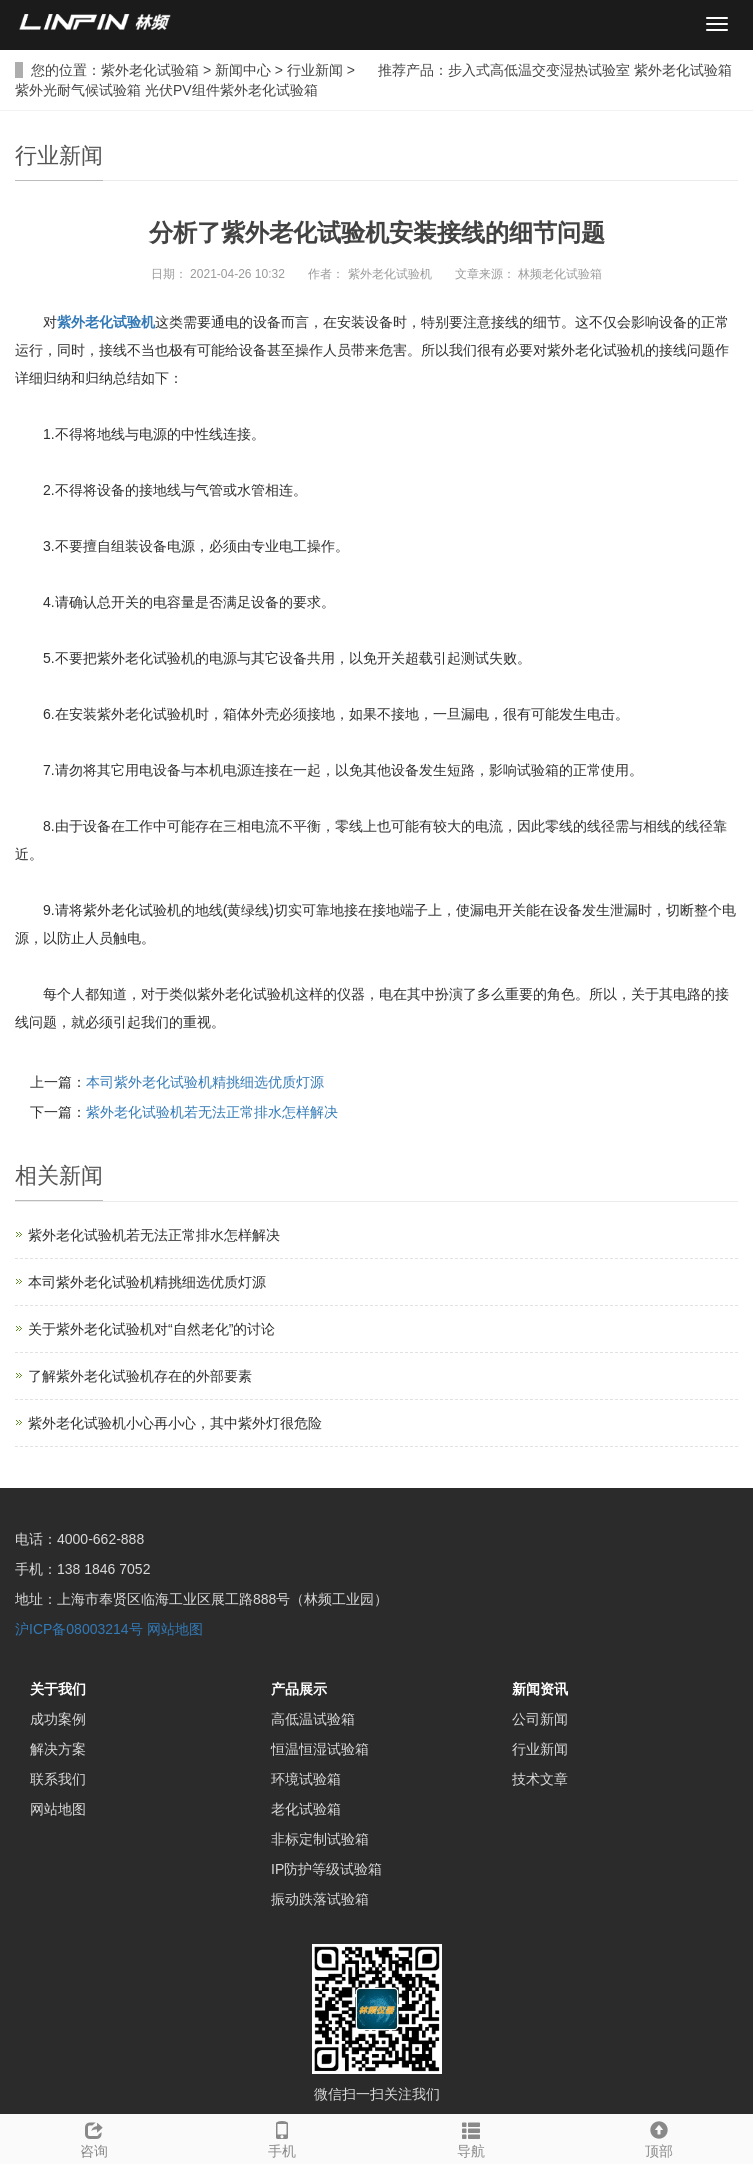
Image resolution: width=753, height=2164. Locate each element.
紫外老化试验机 (106, 322)
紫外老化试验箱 (150, 70)
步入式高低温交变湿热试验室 (539, 70)
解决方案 (58, 1749)
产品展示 (299, 1689)
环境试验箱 (306, 1779)
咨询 (94, 2137)
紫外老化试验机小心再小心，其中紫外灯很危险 (175, 1423)
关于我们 (58, 1689)
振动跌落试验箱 (320, 1899)
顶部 (659, 2137)
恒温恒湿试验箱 (320, 1749)
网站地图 (175, 1629)
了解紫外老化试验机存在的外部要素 (140, 1376)
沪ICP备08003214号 (79, 1629)
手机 (282, 2137)
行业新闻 (315, 70)
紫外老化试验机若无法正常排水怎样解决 (212, 1112)
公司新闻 (540, 1719)
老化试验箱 (306, 1809)
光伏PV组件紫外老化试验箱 (231, 90)
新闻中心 (243, 70)
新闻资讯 (540, 1689)
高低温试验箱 (313, 1719)
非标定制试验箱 (320, 1839)
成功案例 (58, 1719)
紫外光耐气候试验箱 (78, 90)
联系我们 (58, 1779)
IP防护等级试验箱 (326, 1869)
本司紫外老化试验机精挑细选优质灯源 (205, 1082)
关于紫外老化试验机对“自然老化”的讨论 (151, 1329)
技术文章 (540, 1779)
